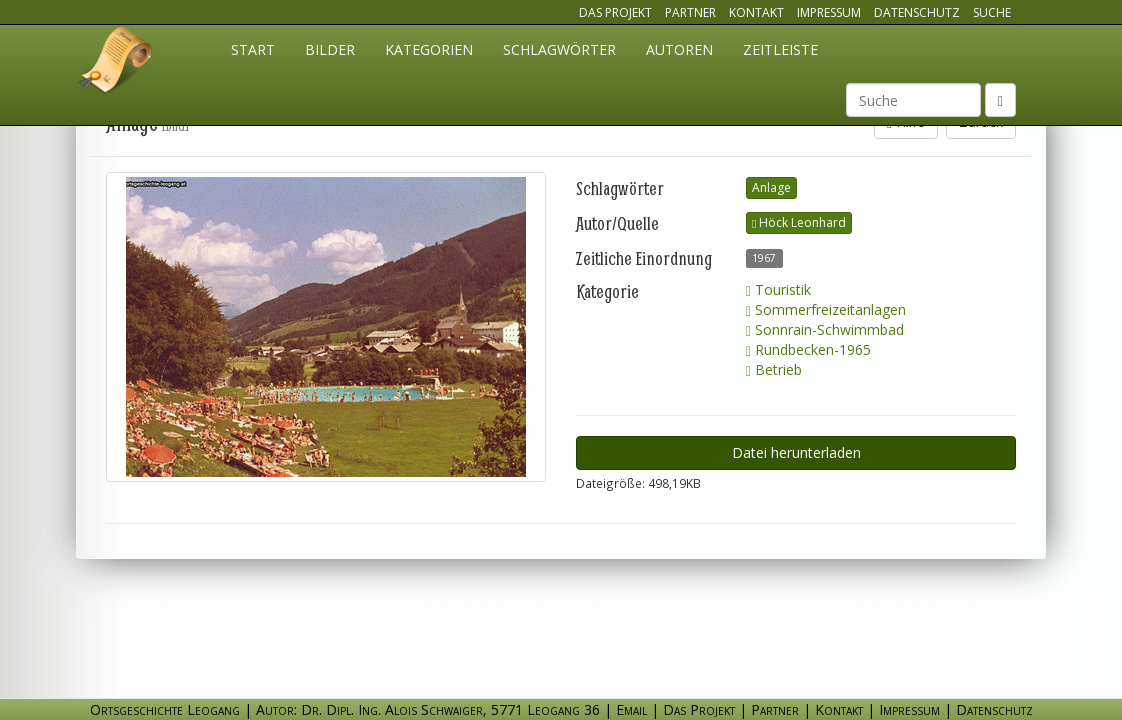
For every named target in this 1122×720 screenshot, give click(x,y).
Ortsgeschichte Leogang (116, 63)
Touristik (778, 289)
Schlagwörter (559, 49)
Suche (992, 12)
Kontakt (756, 12)
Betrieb (774, 369)
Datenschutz (917, 12)
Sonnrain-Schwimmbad (825, 329)
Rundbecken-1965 (808, 349)
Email (631, 709)
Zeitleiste (780, 49)
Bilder (330, 49)
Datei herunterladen (796, 452)
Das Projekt (615, 12)
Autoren (679, 49)
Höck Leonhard (799, 222)
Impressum (829, 12)
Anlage (771, 187)
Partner (690, 12)
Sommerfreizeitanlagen (826, 309)
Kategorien (429, 49)
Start (253, 49)
